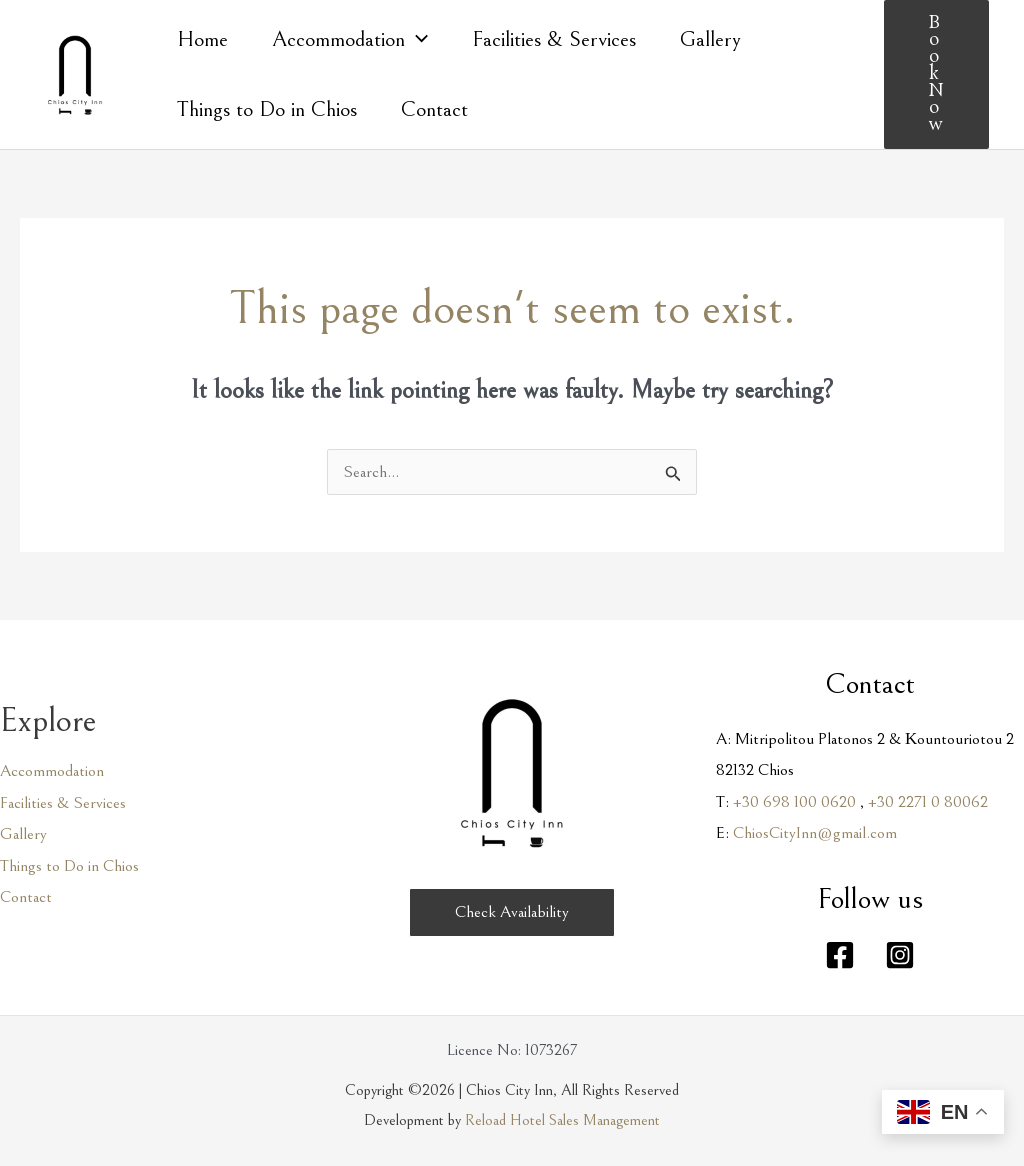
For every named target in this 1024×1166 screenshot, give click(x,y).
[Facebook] (840, 955)
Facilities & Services (63, 803)
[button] (936, 74)
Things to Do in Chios (69, 866)
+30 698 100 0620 (794, 802)
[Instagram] (900, 955)
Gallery (23, 834)
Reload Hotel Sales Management (562, 1120)
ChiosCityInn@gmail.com (815, 833)
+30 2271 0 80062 (928, 802)
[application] (416, 40)
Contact (26, 897)
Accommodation (52, 771)
